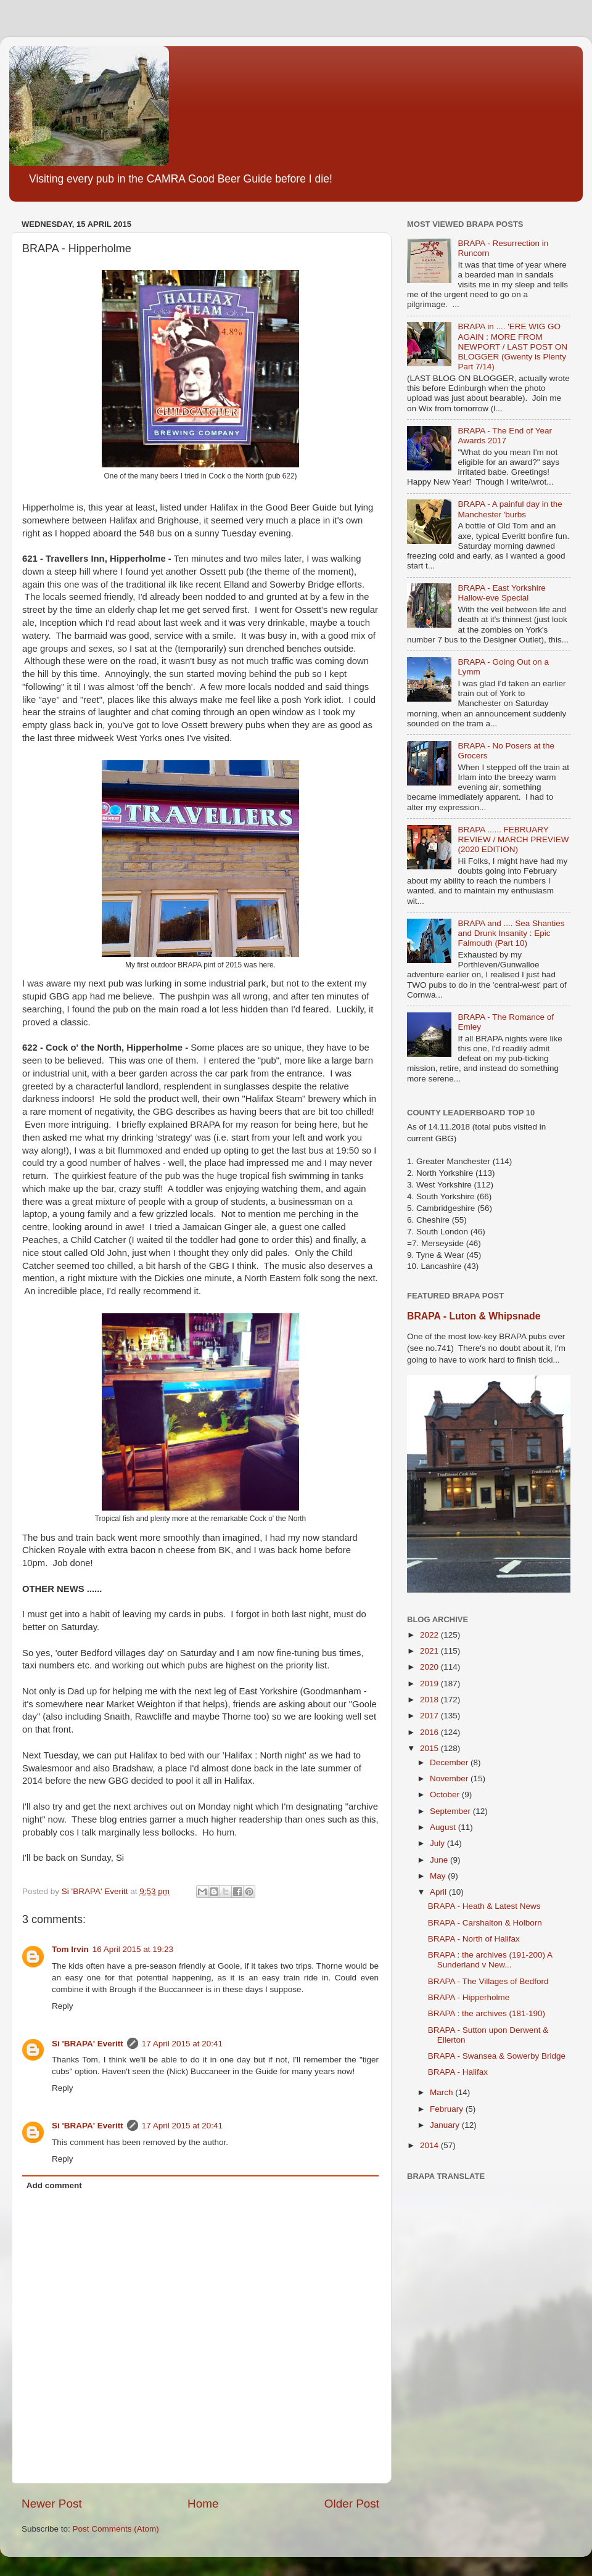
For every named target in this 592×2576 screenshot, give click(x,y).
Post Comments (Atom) (116, 2528)
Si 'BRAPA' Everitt (87, 2043)
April (439, 1892)
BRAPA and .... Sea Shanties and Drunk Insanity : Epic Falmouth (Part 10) (511, 933)
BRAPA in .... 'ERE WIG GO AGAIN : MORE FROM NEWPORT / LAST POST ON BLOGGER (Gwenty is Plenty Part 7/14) (512, 346)
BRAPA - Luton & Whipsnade (474, 1316)
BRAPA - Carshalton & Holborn (485, 1922)
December (450, 1762)
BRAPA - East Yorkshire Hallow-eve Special (501, 592)
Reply (62, 2006)
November (450, 1778)
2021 (430, 1650)
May (439, 1876)
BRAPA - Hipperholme (469, 1997)
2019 (430, 1683)
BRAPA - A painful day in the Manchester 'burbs (510, 509)
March (442, 2092)
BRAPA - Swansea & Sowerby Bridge (496, 2056)
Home (202, 2503)
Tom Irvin (70, 1949)
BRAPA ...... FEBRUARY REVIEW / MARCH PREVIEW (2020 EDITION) (513, 839)
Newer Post (52, 2503)
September (451, 1811)
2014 (430, 2145)
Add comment (54, 2185)
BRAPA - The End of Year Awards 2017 (505, 435)
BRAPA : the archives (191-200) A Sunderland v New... (490, 1959)
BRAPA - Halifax (458, 2072)
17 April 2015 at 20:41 (182, 2043)
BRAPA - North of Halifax (474, 1938)
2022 (430, 1634)
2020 (430, 1667)
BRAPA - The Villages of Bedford (488, 1981)
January (446, 2125)
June (440, 1859)
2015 (430, 1748)
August (444, 1827)
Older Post (351, 2503)
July (438, 1843)
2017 (430, 1715)
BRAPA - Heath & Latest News (484, 1906)
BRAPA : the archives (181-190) (486, 2013)
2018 (430, 1699)
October (446, 1794)
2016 (430, 1732)
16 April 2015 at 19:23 (132, 1949)
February (448, 2109)
